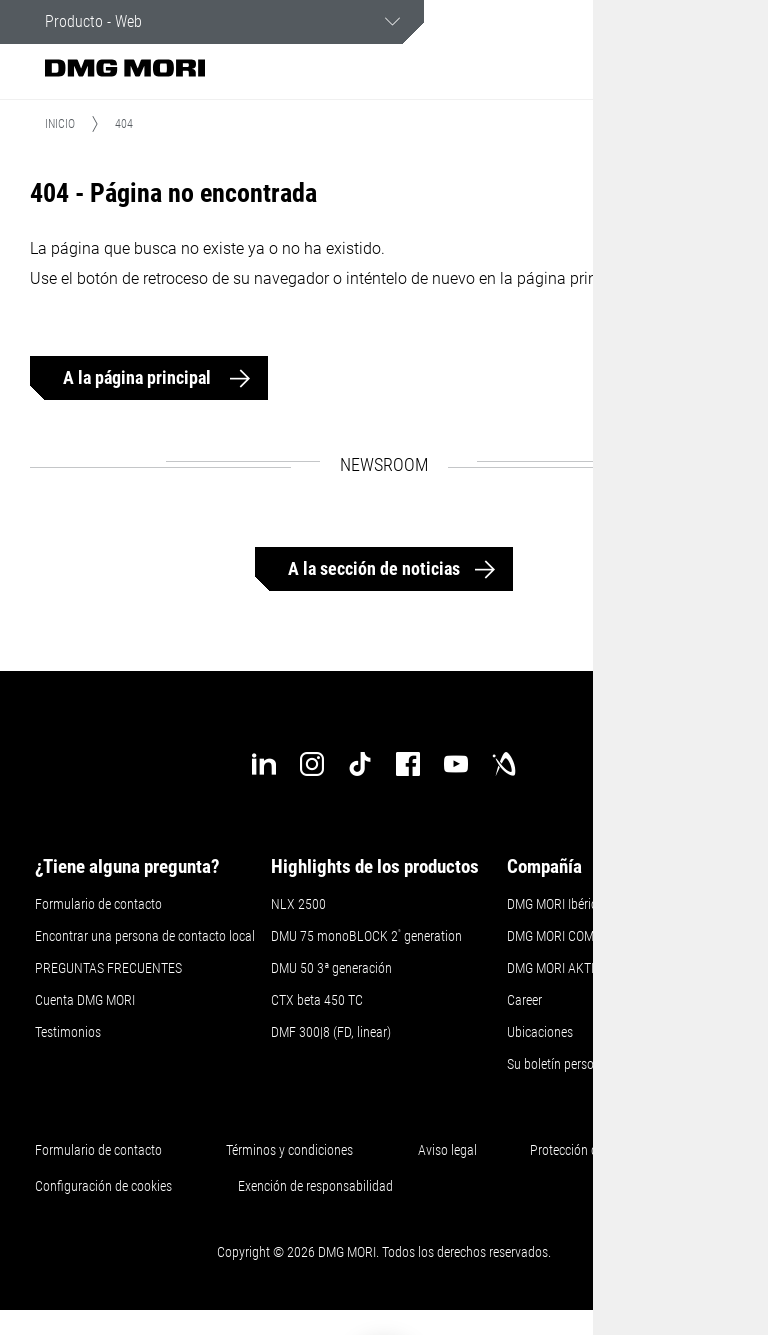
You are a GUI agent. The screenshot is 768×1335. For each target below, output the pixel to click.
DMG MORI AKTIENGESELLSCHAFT (603, 971)
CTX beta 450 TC (317, 1003)
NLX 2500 (298, 907)
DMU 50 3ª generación (331, 971)
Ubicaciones (540, 1035)
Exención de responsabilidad (315, 1189)
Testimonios (68, 1035)
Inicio (60, 127)
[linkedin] (264, 767)
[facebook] (408, 767)
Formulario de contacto (98, 907)
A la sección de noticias (374, 572)
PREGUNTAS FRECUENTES (108, 971)
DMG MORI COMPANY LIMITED (590, 939)
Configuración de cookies (103, 1189)
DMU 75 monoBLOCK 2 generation (366, 939)
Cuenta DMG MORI (85, 1003)
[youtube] (456, 767)
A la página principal (139, 381)
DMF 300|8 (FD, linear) (331, 1035)
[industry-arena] (504, 767)
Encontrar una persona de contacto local (145, 939)
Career (524, 1003)
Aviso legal (447, 1153)
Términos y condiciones (289, 1153)
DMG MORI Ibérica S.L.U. (572, 907)
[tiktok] (360, 767)
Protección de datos (584, 1153)
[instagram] (312, 767)
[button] (654, 68)
